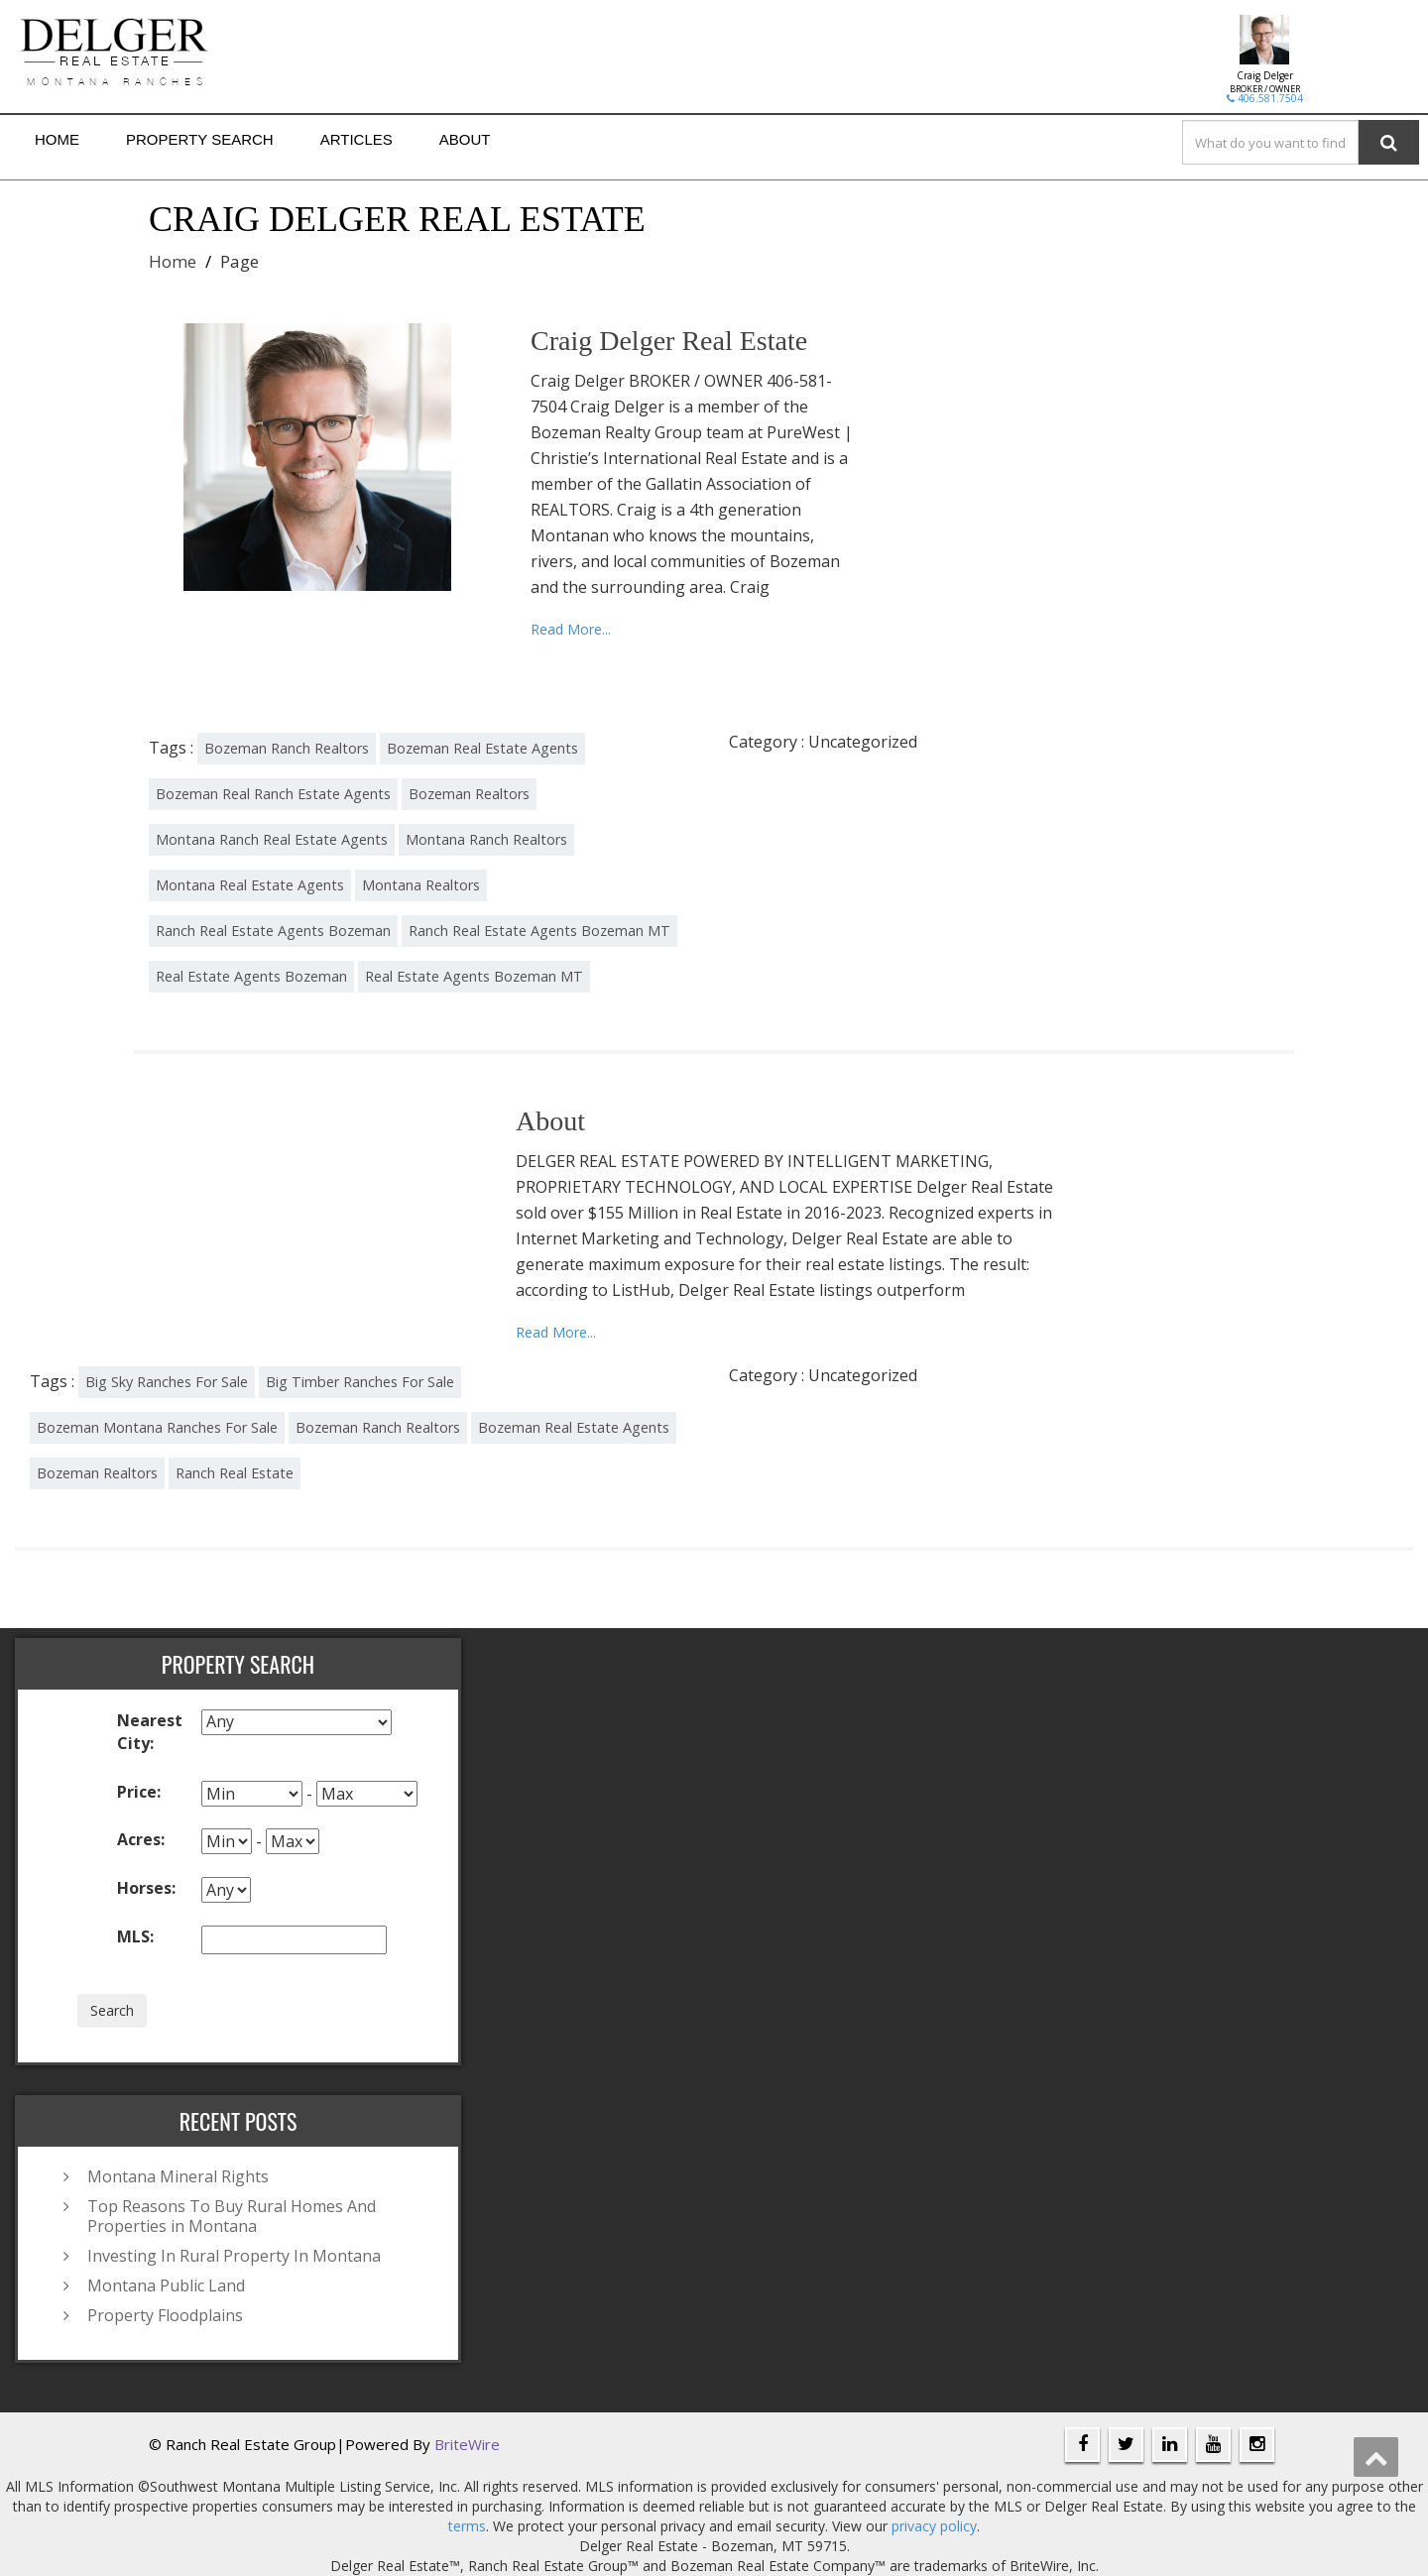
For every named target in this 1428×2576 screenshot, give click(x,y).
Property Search (200, 139)
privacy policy (934, 2526)
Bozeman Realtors (469, 793)
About (465, 139)
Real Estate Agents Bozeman (251, 976)
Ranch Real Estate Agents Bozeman (273, 930)
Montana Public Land (166, 2285)
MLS (135, 1936)
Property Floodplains (165, 2315)
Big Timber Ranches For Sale (360, 1381)
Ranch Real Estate (235, 1473)
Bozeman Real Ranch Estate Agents (273, 793)
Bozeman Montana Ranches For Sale (157, 1427)
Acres (141, 1839)
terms (467, 2526)
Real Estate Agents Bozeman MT (474, 976)
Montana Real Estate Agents (250, 885)
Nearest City (149, 1731)
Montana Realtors (421, 885)
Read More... (571, 629)
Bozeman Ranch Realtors (286, 748)
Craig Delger (1265, 75)
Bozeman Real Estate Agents (482, 748)
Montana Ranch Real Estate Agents (272, 839)
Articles (356, 139)
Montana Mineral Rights (178, 2176)
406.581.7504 (1265, 98)
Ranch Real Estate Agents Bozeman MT (539, 930)
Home (57, 139)
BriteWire (467, 2444)
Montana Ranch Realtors (486, 839)
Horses (146, 1888)
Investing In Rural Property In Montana (234, 2256)
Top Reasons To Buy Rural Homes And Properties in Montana (231, 2216)
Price (139, 1792)
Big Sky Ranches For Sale (166, 1381)
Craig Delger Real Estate (669, 340)
